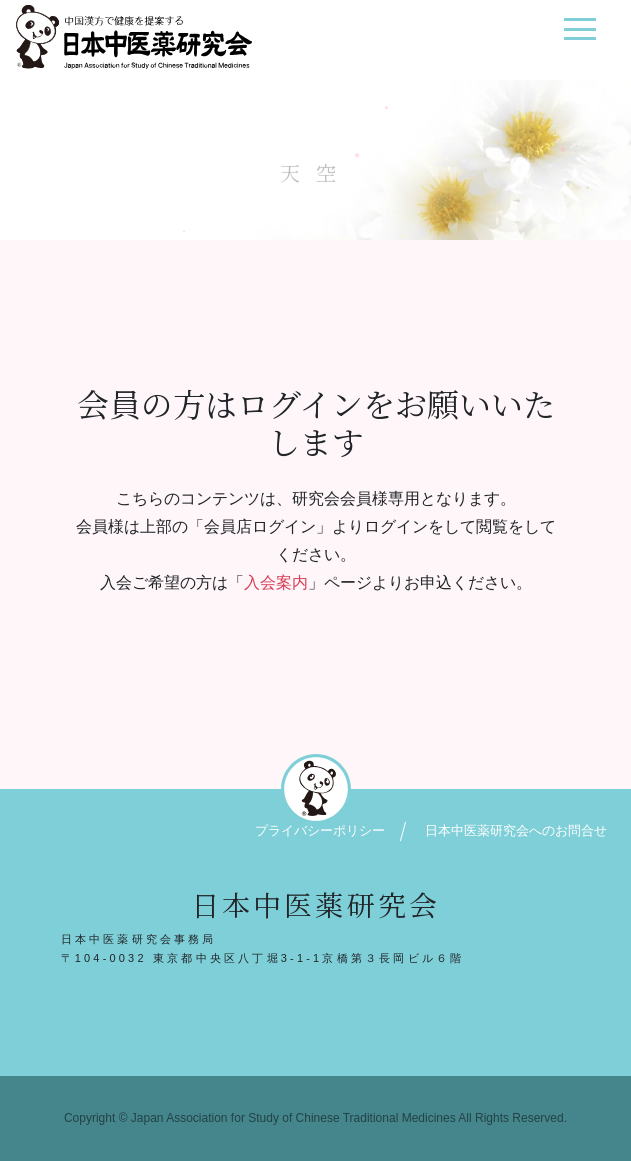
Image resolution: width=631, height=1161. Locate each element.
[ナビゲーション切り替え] (579, 36)
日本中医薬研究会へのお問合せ (516, 830)
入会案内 (276, 582)
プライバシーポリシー (320, 830)
